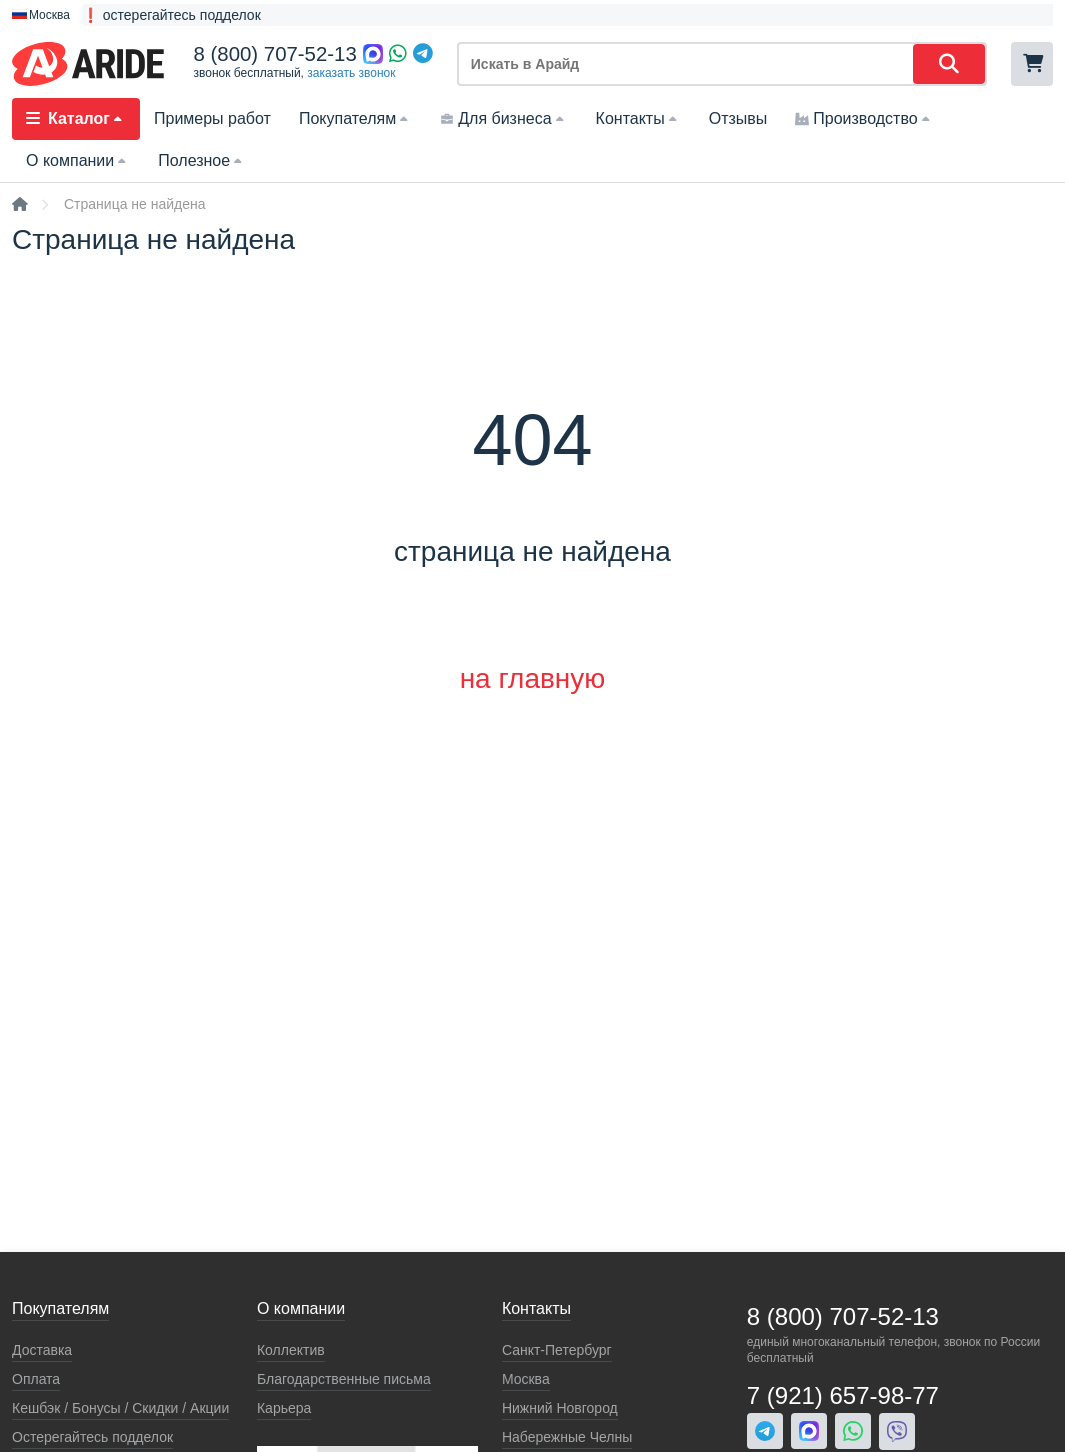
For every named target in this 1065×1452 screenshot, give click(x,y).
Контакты (638, 118)
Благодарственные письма (344, 1379)
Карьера (284, 1408)
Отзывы (738, 118)
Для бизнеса (503, 118)
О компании (78, 160)
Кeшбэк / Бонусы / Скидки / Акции (120, 1408)
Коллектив (291, 1350)
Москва (526, 1379)
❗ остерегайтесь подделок (171, 15)
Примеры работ (212, 118)
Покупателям (355, 118)
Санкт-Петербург (557, 1350)
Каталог (76, 118)
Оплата (36, 1379)
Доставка (42, 1350)
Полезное (202, 160)
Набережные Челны (567, 1437)
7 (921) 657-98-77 (843, 1395)
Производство (864, 118)
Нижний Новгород (560, 1408)
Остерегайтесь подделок (92, 1437)
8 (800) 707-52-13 (275, 54)
